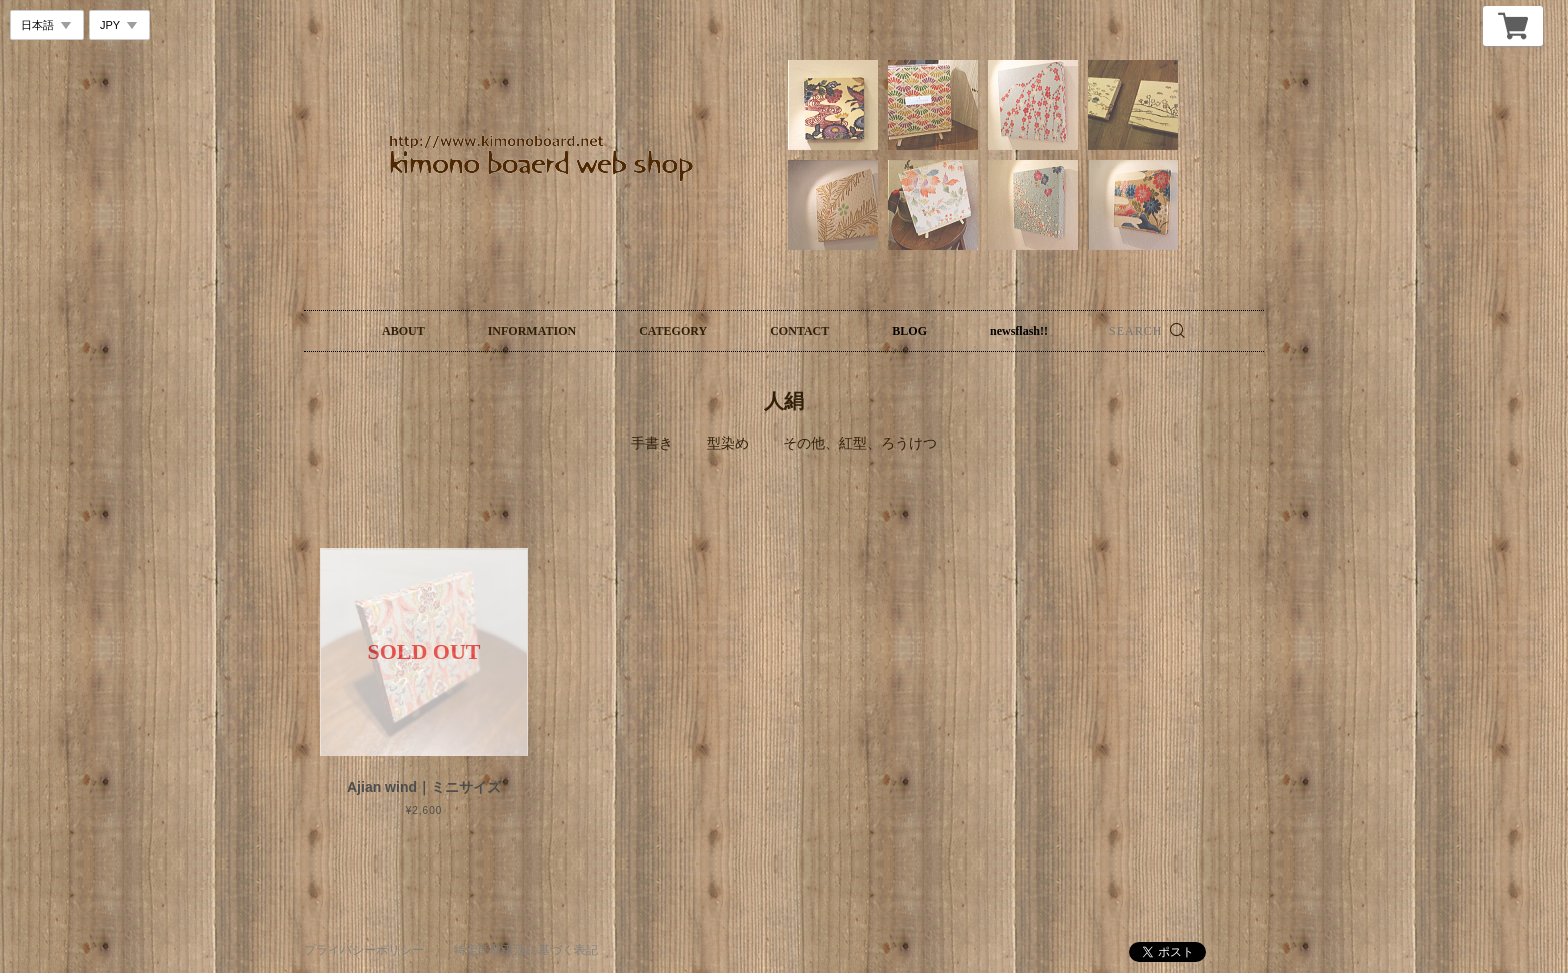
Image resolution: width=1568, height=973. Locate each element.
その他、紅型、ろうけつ (860, 443)
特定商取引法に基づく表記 (526, 950)
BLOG (909, 331)
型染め (728, 443)
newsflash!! (1019, 331)
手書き (652, 443)
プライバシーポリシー (364, 950)
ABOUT (403, 331)
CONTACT (799, 331)
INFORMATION (532, 331)
